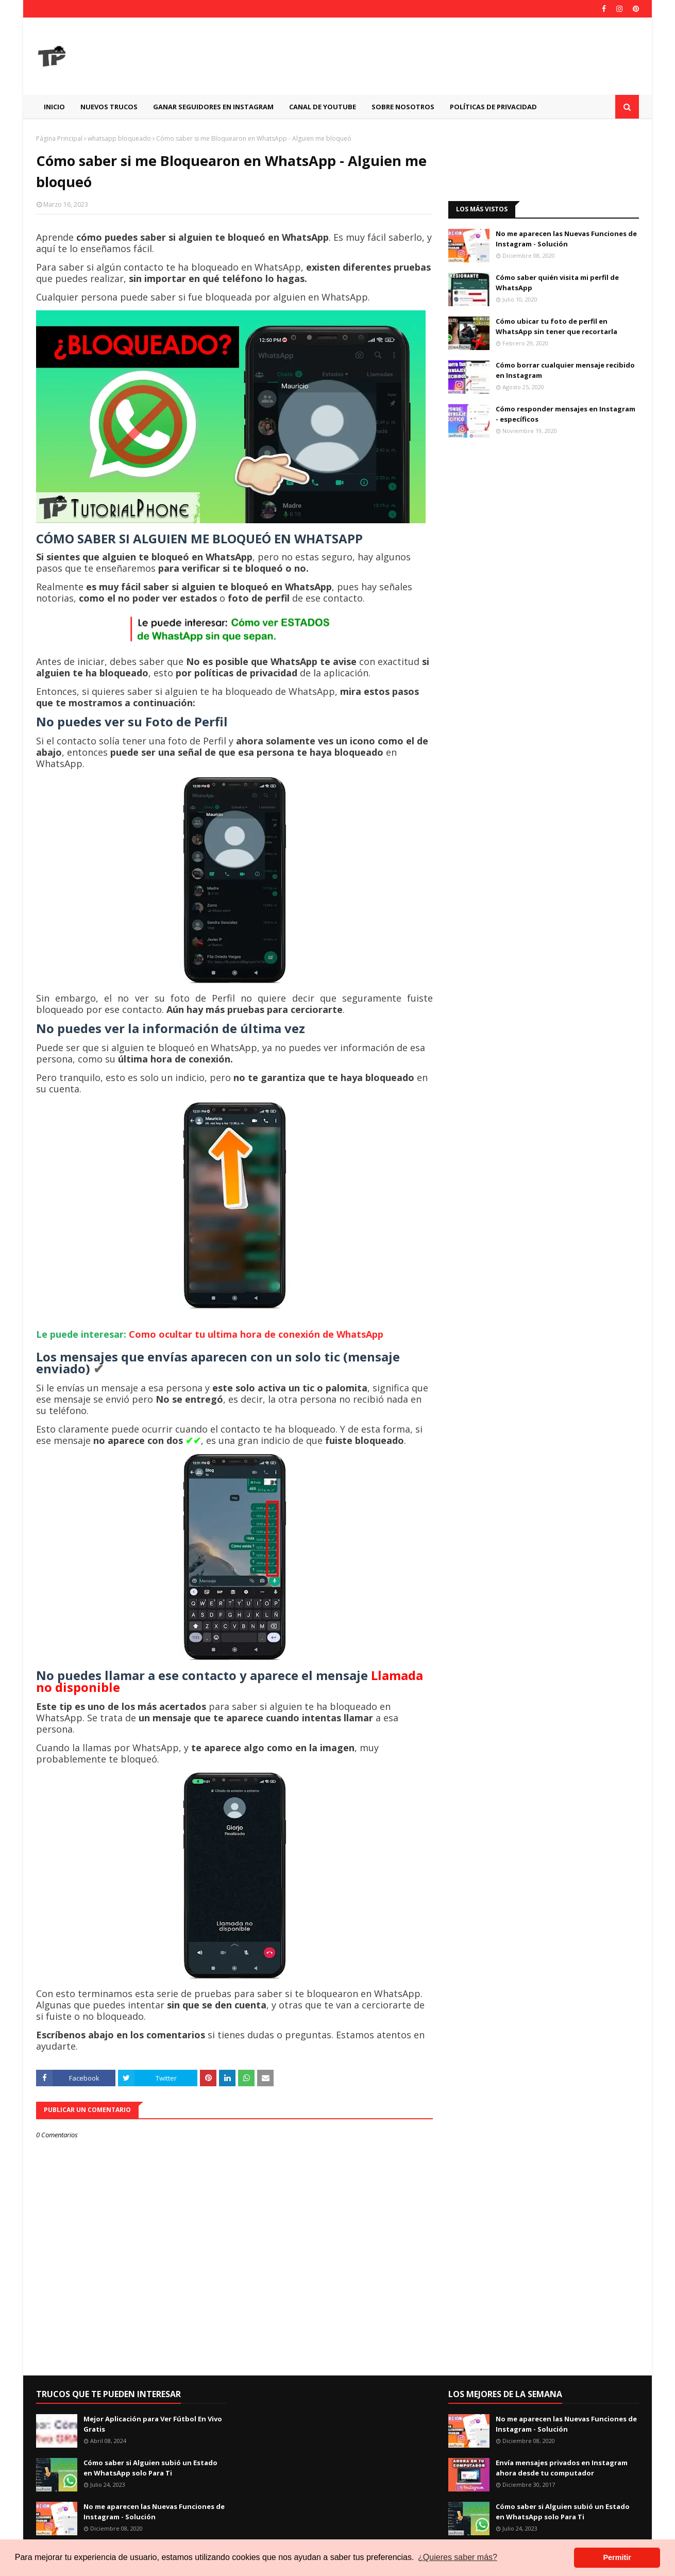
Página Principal (59, 138)
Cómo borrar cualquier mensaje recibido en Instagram (565, 370)
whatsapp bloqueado (119, 138)
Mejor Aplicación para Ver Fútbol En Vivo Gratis (152, 2424)
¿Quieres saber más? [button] (457, 2557)
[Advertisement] (451, 56)
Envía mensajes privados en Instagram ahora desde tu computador (562, 2468)
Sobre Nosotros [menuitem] (403, 106)
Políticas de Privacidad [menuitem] (493, 106)
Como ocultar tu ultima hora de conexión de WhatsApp (256, 1334)
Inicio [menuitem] (54, 106)
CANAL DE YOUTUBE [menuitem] (322, 106)
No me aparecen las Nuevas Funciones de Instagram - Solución (566, 238)
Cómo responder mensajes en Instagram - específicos (565, 414)
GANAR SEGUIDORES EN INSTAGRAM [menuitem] (213, 106)
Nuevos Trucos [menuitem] (109, 106)
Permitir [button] (617, 2557)
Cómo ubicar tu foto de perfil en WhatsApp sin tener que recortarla (556, 326)
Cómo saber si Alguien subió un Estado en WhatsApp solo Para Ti (150, 2468)
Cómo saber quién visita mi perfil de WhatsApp (557, 282)
